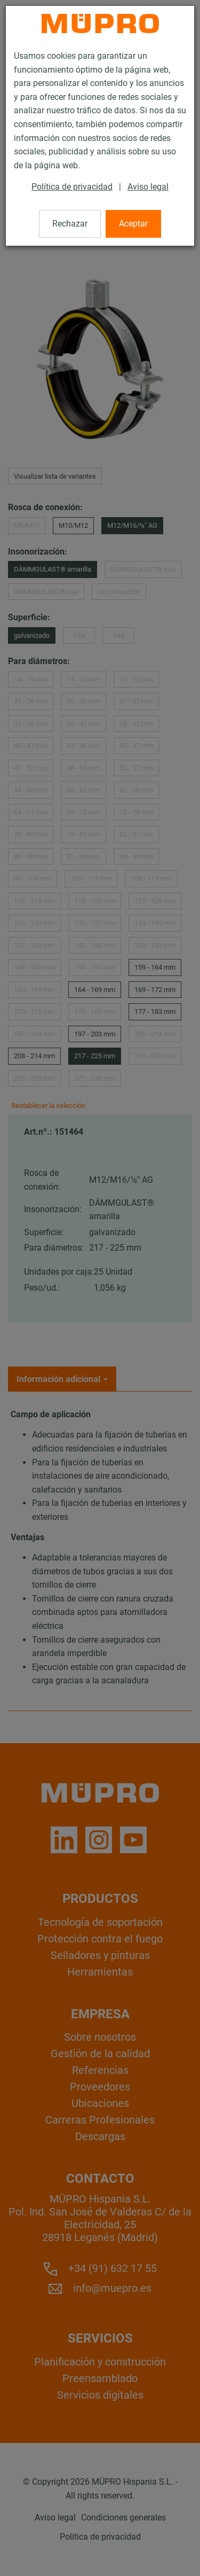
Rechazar (69, 223)
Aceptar (133, 223)
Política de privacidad (72, 187)
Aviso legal (148, 187)
